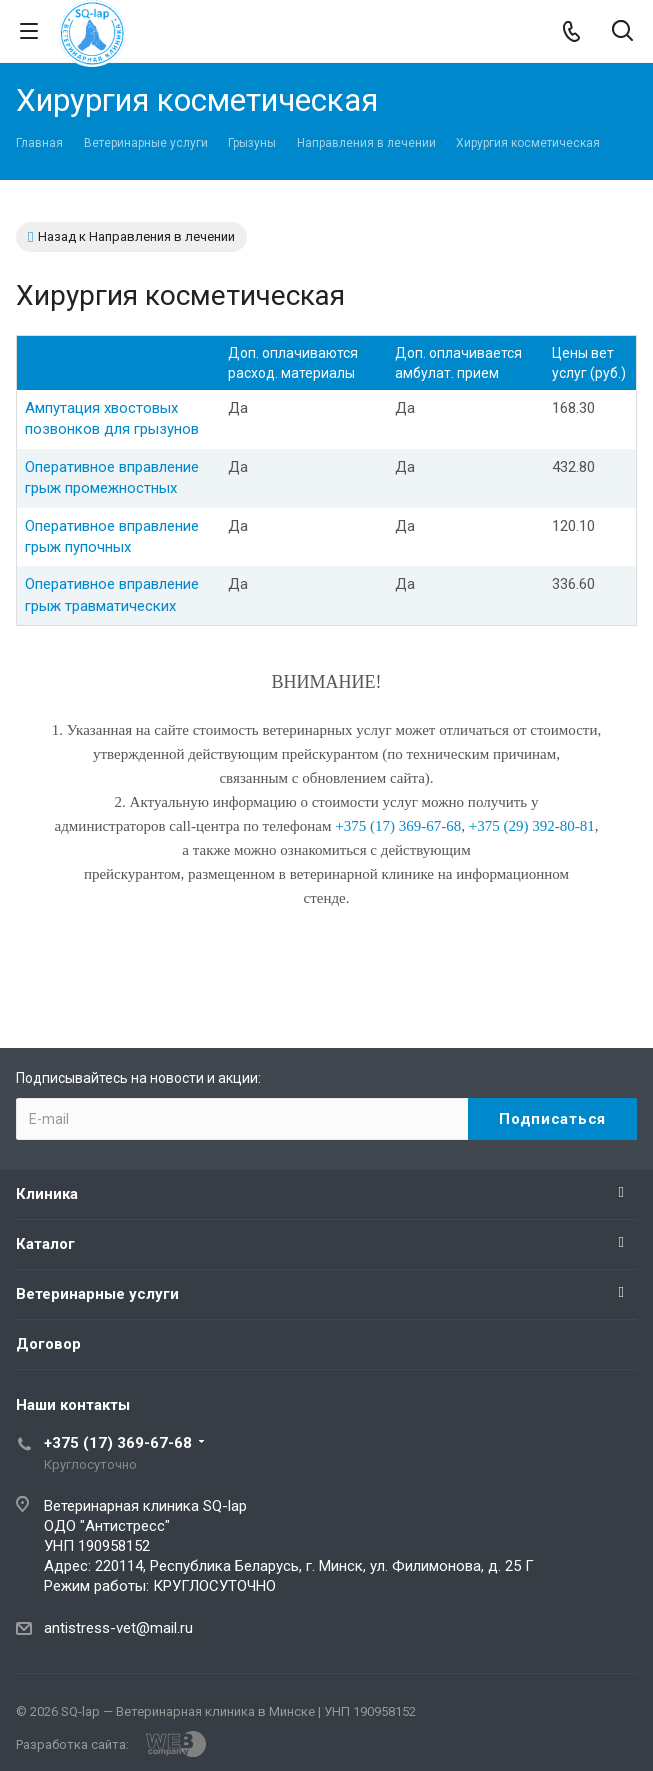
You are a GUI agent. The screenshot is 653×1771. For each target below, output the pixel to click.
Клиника (47, 1194)
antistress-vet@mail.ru (118, 1628)
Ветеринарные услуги (97, 1294)
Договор (48, 1344)
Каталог (45, 1244)
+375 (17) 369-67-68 (118, 1443)
